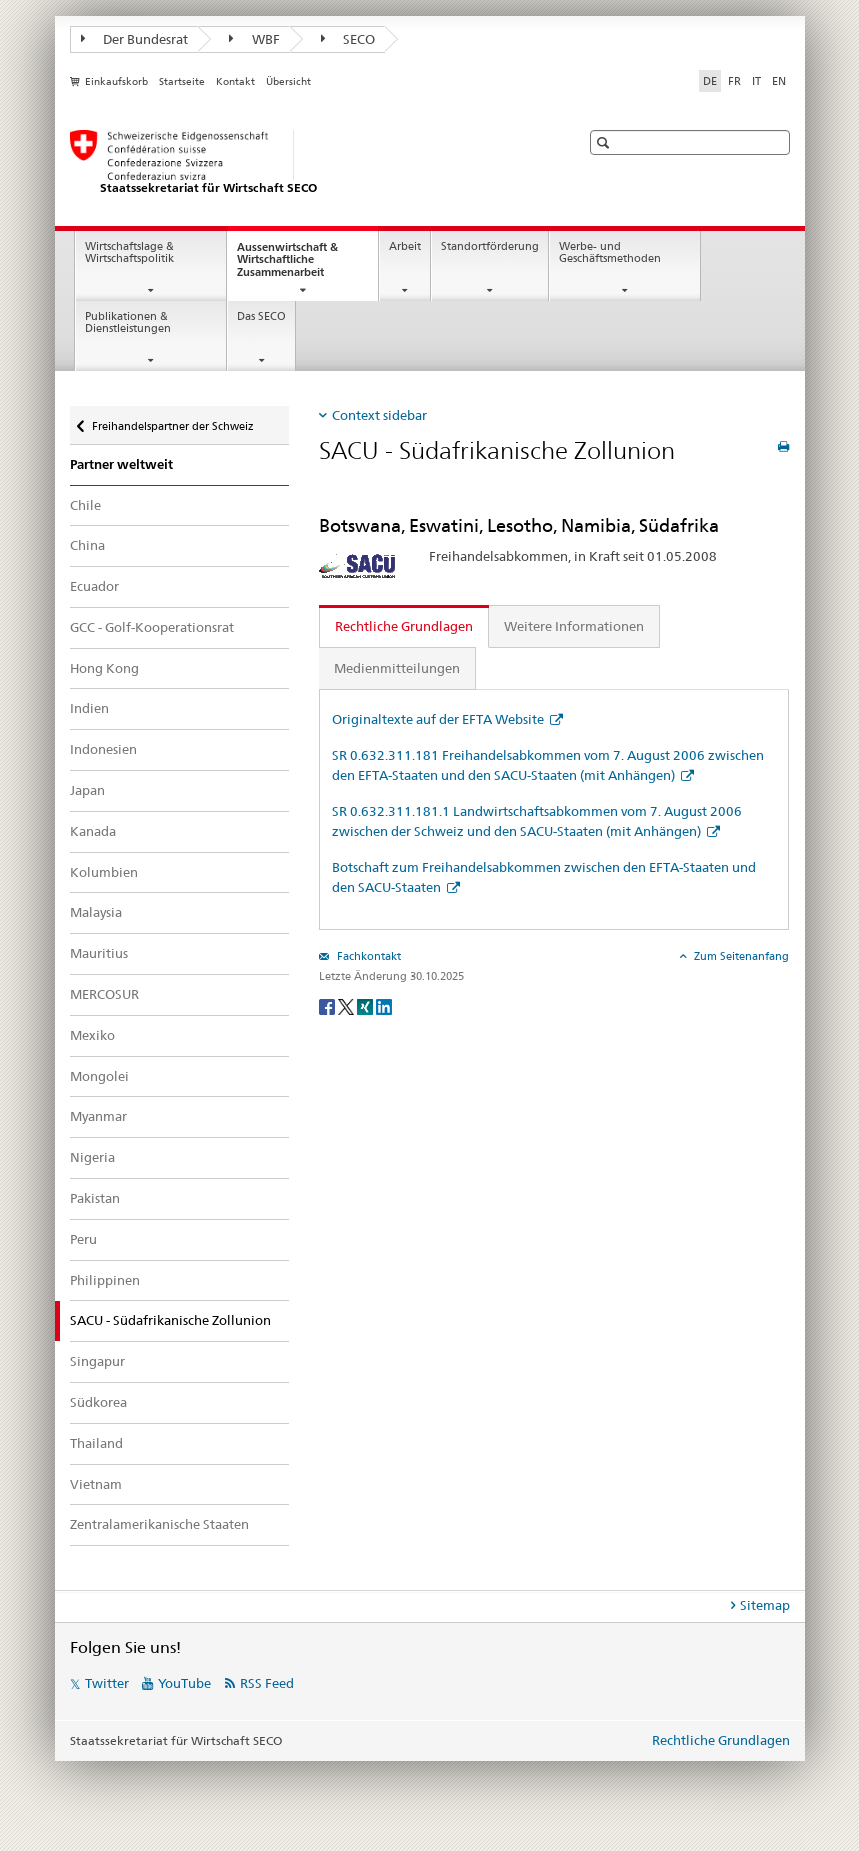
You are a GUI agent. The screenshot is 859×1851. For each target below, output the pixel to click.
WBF (254, 39)
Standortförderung (490, 246)
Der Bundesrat (135, 39)
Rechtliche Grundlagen (721, 1740)
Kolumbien (104, 872)
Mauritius (99, 953)
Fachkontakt (367, 956)
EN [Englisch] (779, 81)
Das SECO (261, 316)
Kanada (93, 831)
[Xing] (366, 1005)
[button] (605, 142)
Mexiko (92, 1035)
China (87, 545)
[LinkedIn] (384, 1005)
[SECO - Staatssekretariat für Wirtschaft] (305, 163)
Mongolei (99, 1076)
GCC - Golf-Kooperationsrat (152, 627)
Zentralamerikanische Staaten (159, 1524)
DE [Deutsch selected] (710, 81)
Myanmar (98, 1116)
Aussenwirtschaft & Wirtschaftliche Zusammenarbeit (298, 265)
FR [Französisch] (734, 81)
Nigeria (92, 1157)
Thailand (96, 1443)
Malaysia (96, 912)
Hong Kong (104, 668)
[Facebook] (328, 1005)
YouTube (184, 1683)
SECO (348, 39)
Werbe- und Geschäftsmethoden (610, 253)
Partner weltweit (121, 464)
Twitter (107, 1683)
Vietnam (96, 1484)
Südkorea (98, 1402)
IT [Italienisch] (756, 81)
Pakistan (95, 1198)
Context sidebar (379, 415)
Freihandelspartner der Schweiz (172, 421)
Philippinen (105, 1280)
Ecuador (94, 586)
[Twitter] (347, 1005)
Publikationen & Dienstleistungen (128, 323)
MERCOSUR (104, 994)
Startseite (182, 81)
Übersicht (288, 81)
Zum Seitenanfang (740, 956)
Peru (83, 1239)
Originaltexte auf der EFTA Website (439, 719)
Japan (87, 790)
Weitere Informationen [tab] (574, 626)
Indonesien (103, 749)
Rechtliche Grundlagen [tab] (404, 626)
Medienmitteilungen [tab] (397, 668)
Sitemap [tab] (765, 1605)
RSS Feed (267, 1683)
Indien (89, 708)
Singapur (97, 1361)
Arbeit (405, 246)
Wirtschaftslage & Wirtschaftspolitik (129, 253)
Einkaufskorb (116, 81)
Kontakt (235, 81)
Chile (85, 505)
